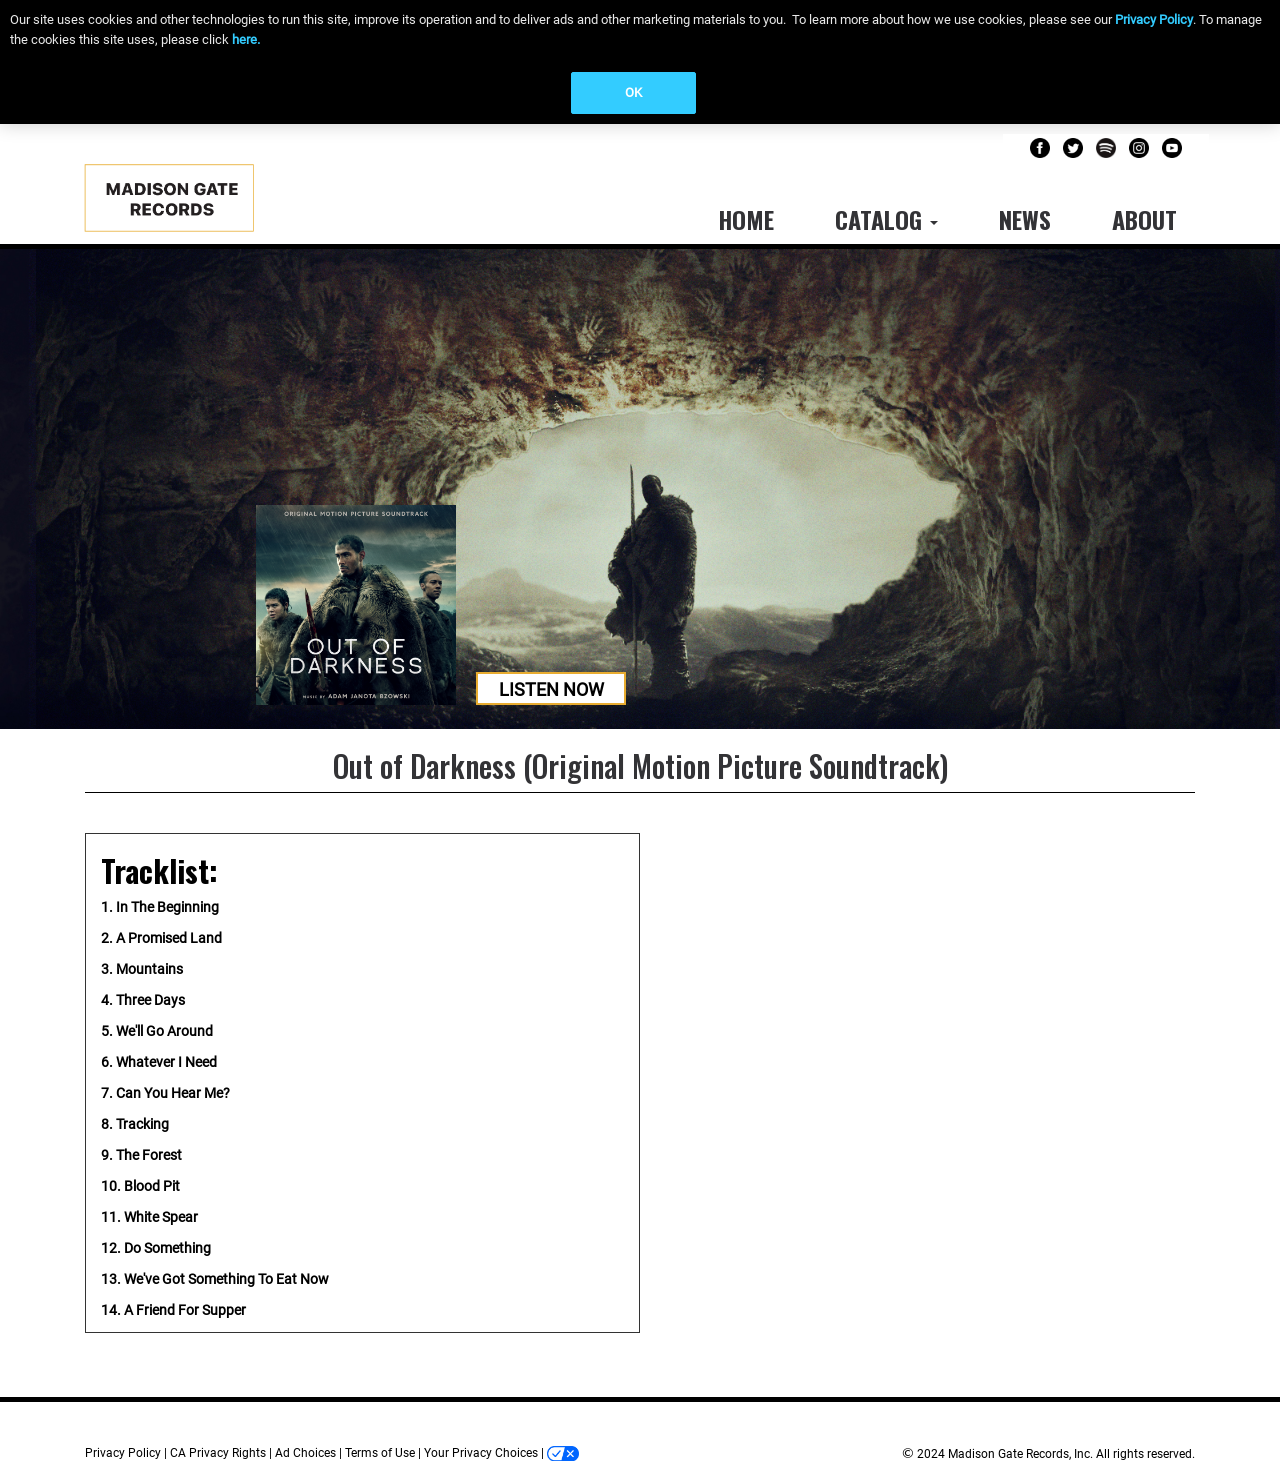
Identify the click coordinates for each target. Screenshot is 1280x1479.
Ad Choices (305, 1453)
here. (246, 39)
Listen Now (551, 689)
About (1144, 219)
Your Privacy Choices (481, 1453)
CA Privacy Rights (218, 1453)
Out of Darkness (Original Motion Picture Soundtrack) (640, 765)
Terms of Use (380, 1453)
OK (633, 92)
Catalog (886, 219)
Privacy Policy (1154, 19)
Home (746, 219)
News (1025, 219)
